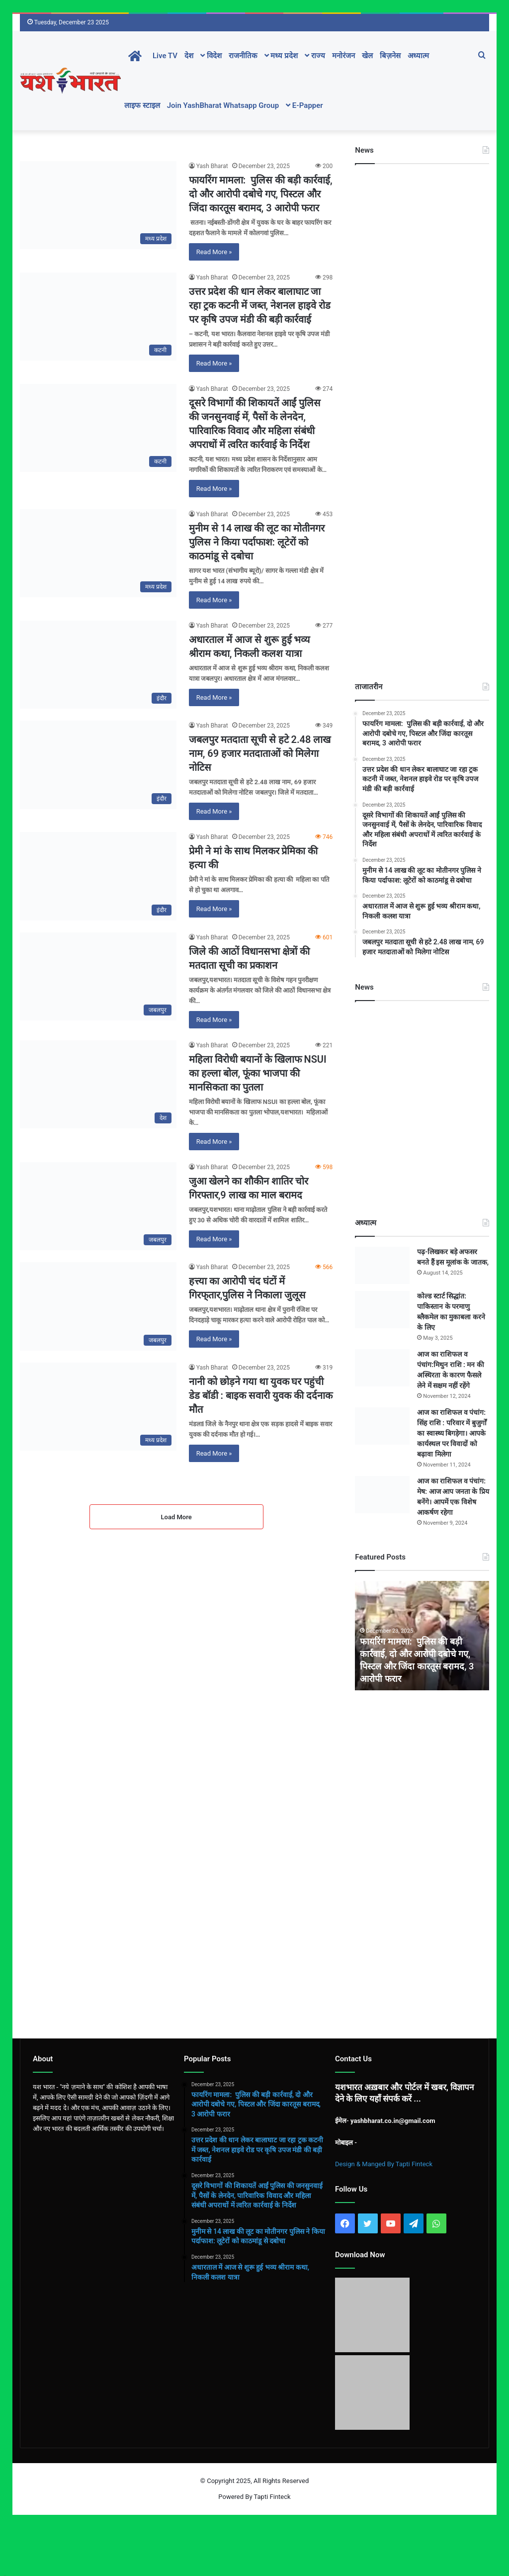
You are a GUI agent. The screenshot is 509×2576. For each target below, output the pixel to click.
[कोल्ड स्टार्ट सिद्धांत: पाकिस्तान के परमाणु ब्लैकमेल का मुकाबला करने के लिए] (382, 1309)
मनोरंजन (343, 55)
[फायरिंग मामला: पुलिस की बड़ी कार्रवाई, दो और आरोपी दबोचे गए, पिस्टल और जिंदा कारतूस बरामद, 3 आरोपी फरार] (98, 205)
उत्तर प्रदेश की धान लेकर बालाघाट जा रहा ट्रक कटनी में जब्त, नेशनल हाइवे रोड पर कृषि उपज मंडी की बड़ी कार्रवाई (260, 305)
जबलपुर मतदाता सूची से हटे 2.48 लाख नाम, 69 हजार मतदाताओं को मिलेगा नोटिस (260, 753)
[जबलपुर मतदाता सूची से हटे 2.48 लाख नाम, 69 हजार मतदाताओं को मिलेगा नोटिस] (98, 765)
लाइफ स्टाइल (142, 105)
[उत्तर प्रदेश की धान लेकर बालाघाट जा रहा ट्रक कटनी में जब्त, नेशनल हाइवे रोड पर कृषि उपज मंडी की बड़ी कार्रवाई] (98, 317)
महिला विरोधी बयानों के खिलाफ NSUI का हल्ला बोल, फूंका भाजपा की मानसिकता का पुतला (258, 1073)
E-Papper (304, 105)
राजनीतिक (243, 55)
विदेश (211, 55)
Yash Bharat (212, 166)
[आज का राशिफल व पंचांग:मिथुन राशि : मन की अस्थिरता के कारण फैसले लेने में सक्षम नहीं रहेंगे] (382, 1367)
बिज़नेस (390, 55)
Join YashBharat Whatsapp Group (223, 105)
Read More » (214, 252)
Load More (176, 1517)
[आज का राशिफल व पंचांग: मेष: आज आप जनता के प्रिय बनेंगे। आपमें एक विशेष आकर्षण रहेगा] (382, 1494)
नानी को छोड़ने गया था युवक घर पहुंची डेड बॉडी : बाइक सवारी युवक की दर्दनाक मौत (261, 1395)
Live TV (165, 55)
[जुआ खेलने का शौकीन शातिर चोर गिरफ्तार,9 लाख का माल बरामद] (98, 1206)
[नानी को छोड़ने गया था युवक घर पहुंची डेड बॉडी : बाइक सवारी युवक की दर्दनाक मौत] (98, 1407)
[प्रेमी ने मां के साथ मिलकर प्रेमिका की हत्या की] (98, 876)
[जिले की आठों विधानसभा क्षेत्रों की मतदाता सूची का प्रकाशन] (98, 976)
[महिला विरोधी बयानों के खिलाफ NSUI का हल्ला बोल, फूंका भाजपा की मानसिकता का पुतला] (98, 1084)
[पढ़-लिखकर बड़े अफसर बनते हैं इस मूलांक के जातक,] (382, 1265)
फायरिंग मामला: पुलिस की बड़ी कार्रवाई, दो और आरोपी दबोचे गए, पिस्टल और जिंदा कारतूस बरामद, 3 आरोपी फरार (261, 194)
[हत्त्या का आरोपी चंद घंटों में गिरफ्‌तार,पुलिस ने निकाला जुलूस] (98, 1306)
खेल (367, 55)
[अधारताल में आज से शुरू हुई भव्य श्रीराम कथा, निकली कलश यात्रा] (98, 665)
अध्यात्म (418, 55)
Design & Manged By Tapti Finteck (383, 2164)
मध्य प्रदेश (281, 55)
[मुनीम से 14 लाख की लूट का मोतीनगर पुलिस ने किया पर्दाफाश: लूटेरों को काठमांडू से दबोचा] (98, 553)
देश (188, 55)
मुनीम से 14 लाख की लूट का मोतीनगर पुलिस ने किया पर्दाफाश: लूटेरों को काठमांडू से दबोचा (257, 542)
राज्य (315, 55)
